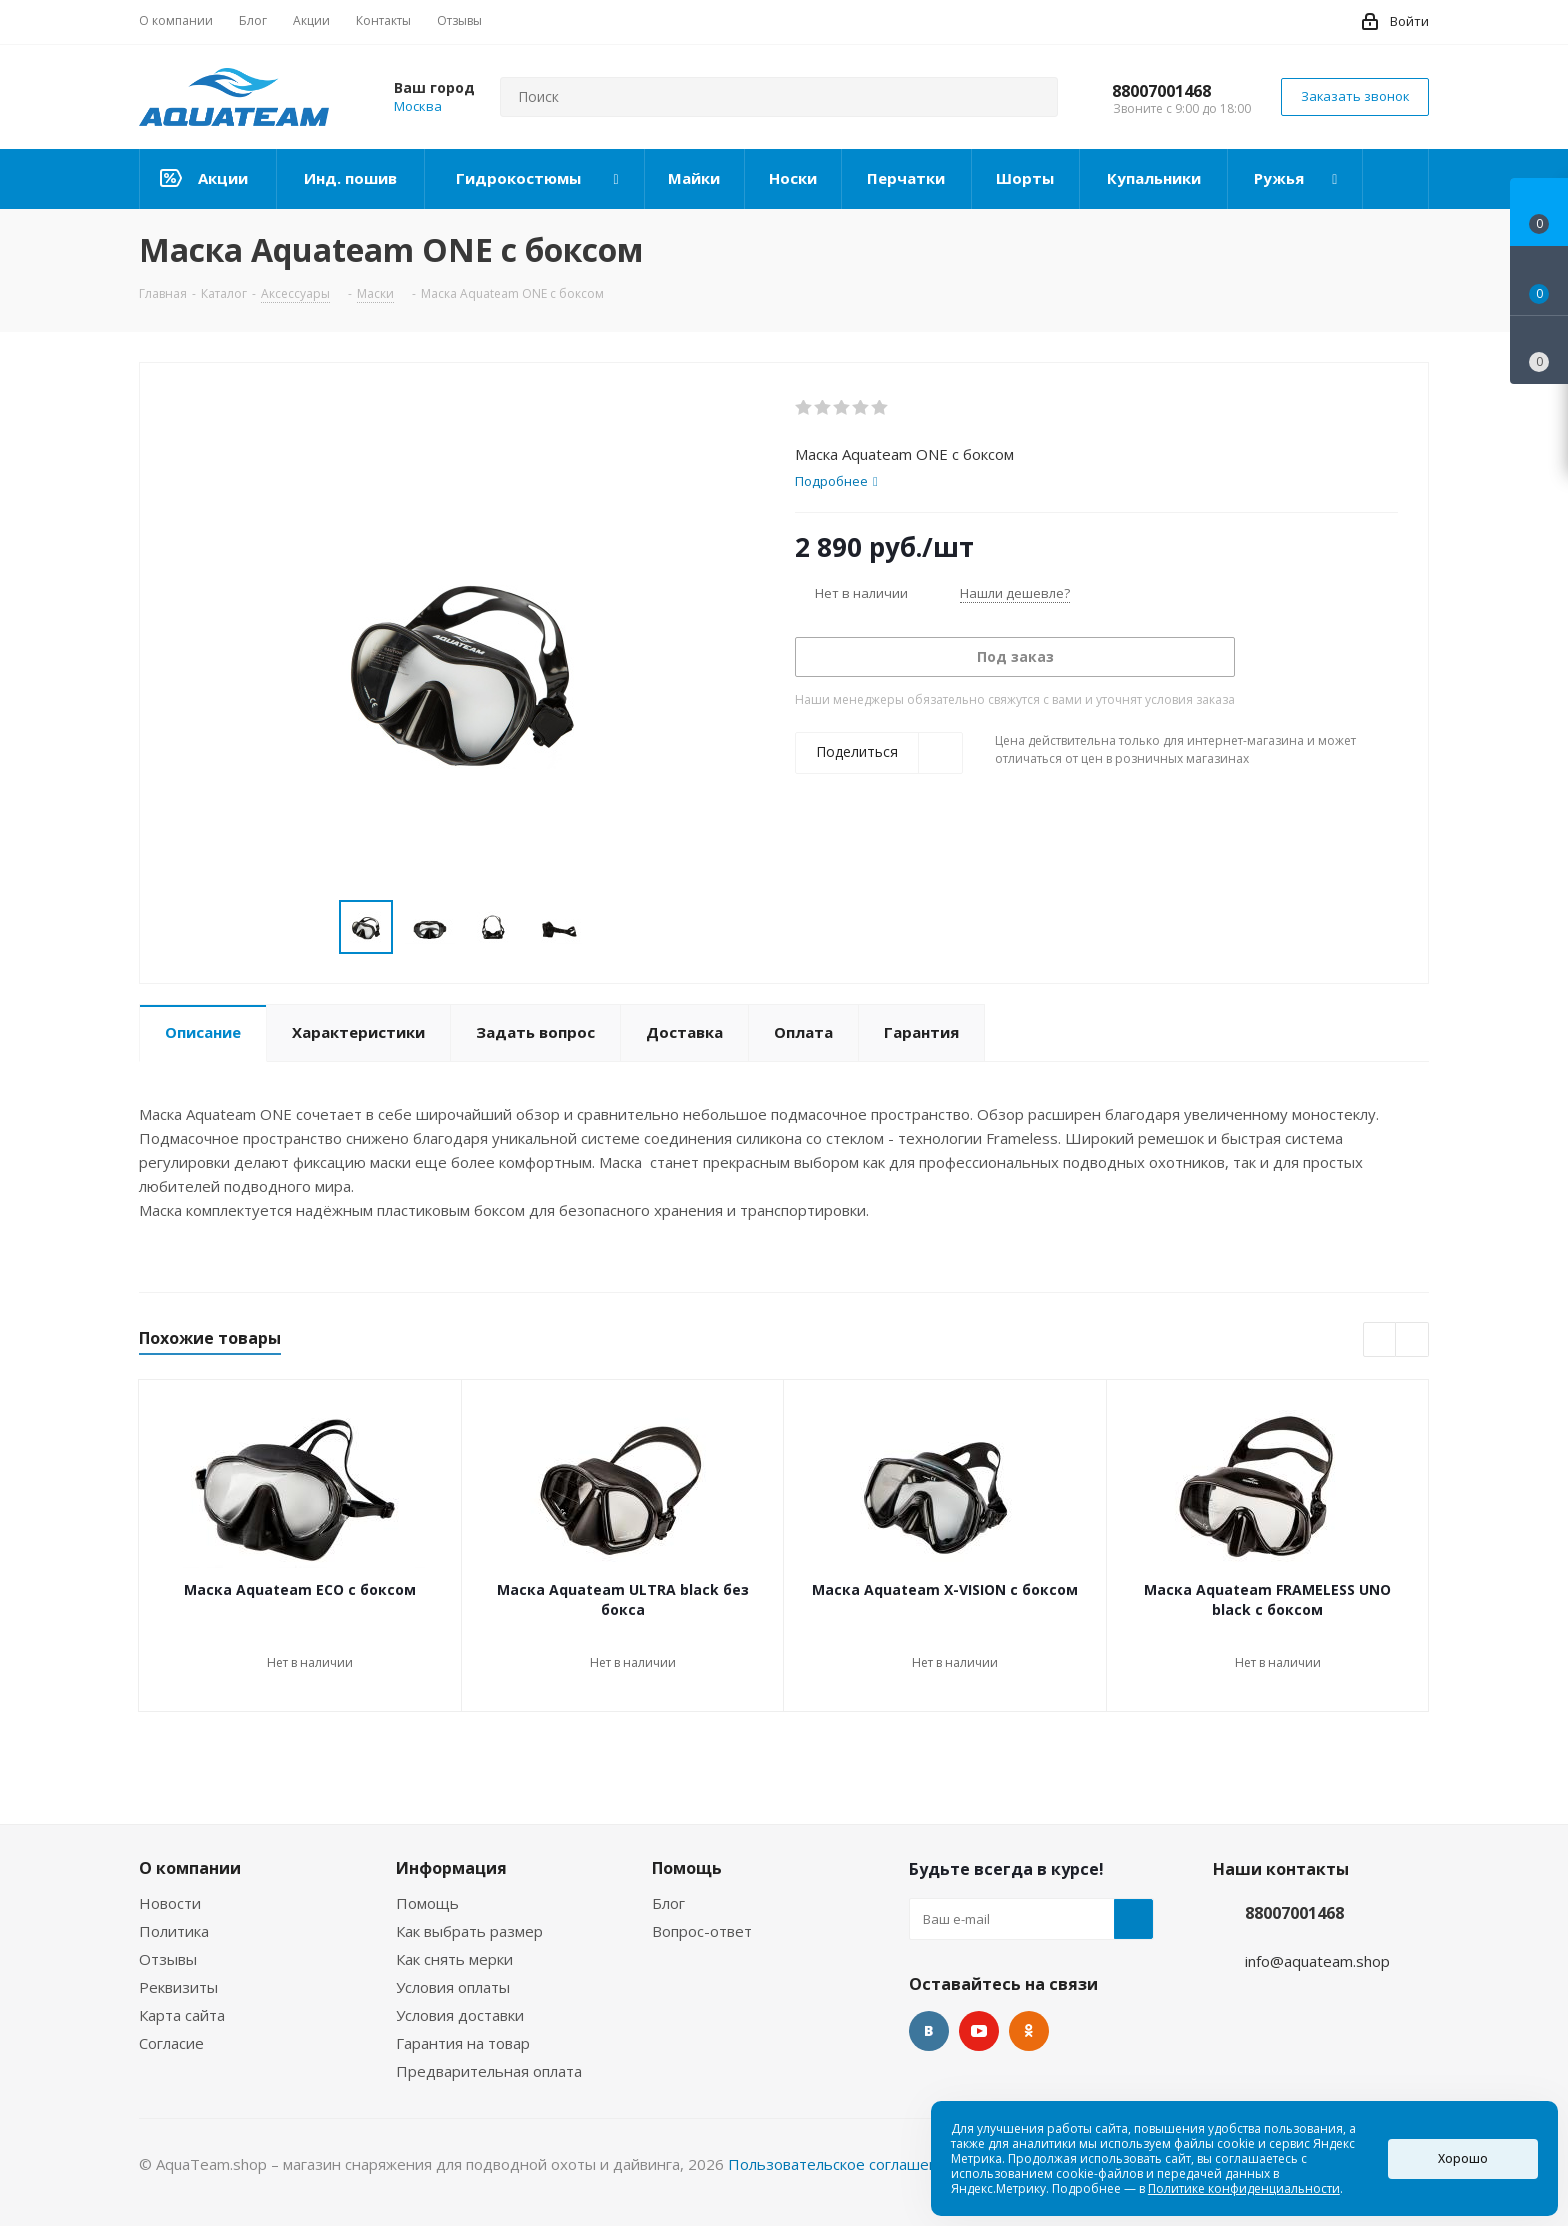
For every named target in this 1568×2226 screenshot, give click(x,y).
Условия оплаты (453, 1987)
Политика (174, 1931)
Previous (315, 927)
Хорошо (1463, 2158)
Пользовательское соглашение (842, 2164)
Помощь (427, 1903)
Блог (668, 1903)
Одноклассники (1029, 2031)
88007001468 (1161, 91)
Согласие (171, 2043)
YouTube (979, 2031)
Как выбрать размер (469, 1931)
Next (607, 927)
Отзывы (168, 1959)
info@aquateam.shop (1317, 1961)
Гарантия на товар (463, 2043)
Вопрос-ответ (702, 1931)
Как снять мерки (454, 1959)
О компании (190, 1868)
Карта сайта (182, 2015)
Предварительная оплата (489, 2071)
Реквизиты (178, 1987)
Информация (451, 1868)
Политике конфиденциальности (1244, 2188)
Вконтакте (929, 2031)
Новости (170, 1903)
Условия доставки (460, 2015)
